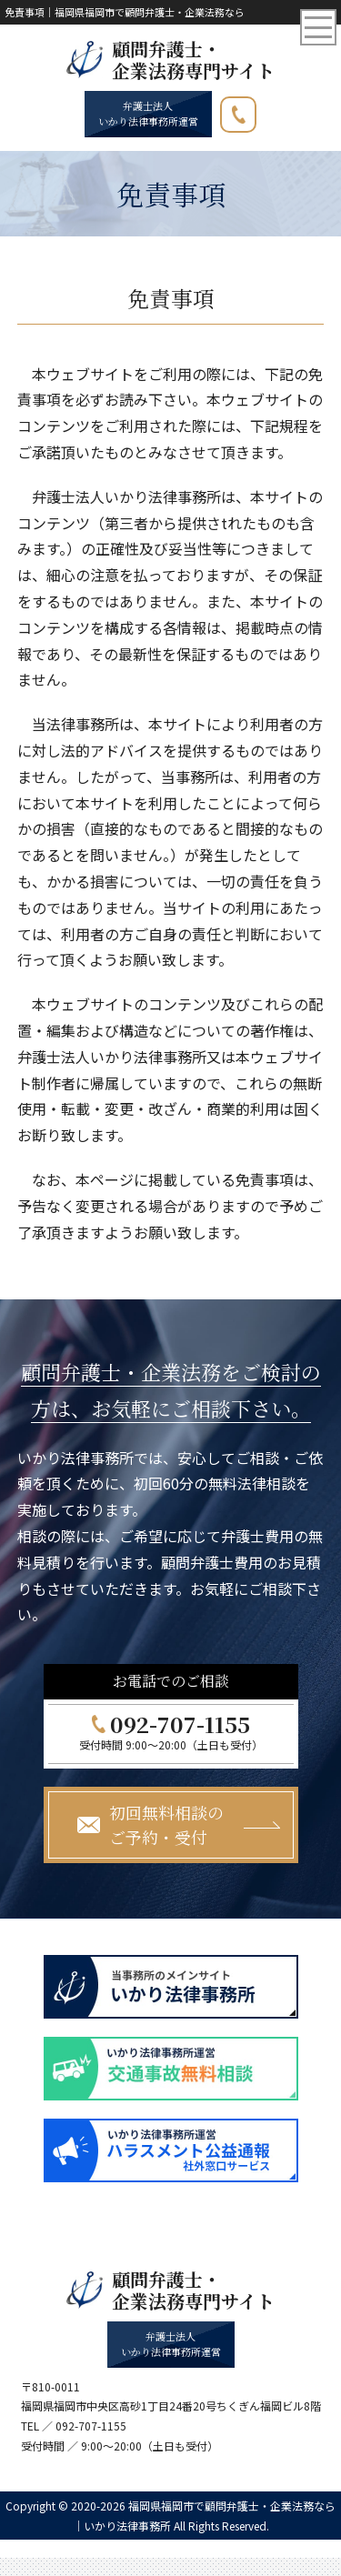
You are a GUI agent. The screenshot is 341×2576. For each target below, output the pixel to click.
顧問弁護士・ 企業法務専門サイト (193, 60)
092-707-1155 (255, 110)
